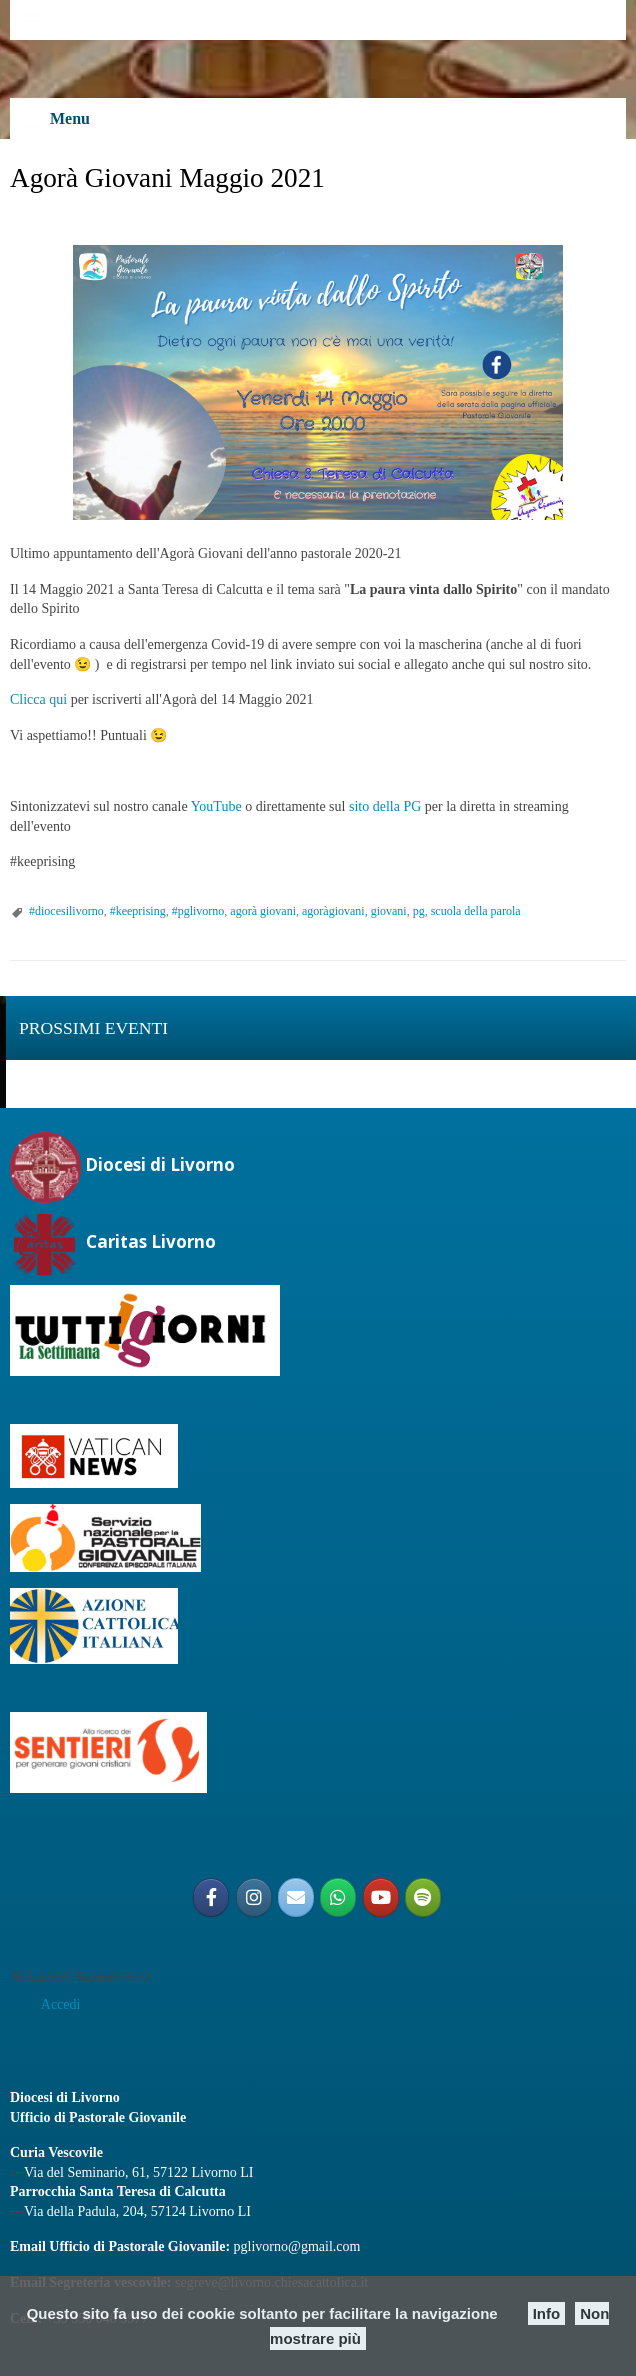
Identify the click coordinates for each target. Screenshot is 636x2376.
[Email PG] (296, 1897)
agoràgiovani (333, 911)
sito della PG (385, 806)
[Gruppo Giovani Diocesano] (338, 1897)
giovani (389, 911)
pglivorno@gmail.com (297, 2246)
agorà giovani (263, 911)
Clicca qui (38, 699)
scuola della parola (476, 911)
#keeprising (138, 911)
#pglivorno (198, 911)
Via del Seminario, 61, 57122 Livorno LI (138, 2172)
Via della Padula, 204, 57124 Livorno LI (137, 2211)
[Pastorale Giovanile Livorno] (381, 1897)
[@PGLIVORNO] (211, 1897)
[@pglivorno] (254, 1897)
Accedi (61, 2004)
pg (419, 911)
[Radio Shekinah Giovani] (423, 1897)
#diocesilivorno (66, 911)
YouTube (216, 806)
